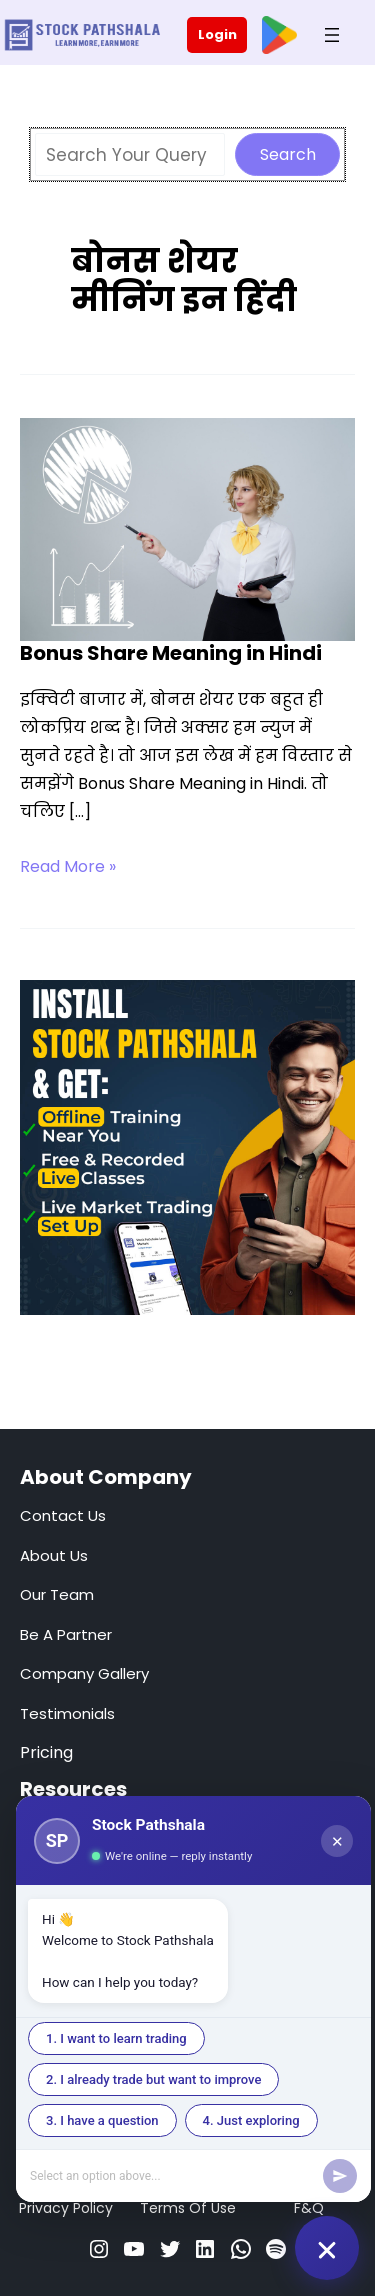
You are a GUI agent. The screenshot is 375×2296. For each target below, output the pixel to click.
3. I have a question (102, 2120)
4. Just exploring (251, 2120)
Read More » (68, 867)
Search (288, 154)
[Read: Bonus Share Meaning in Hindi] (187, 528)
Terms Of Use (188, 2208)
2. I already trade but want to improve (153, 2079)
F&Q (309, 2208)
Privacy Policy (66, 2208)
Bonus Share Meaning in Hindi (171, 653)
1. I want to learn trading (116, 2038)
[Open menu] (332, 35)
